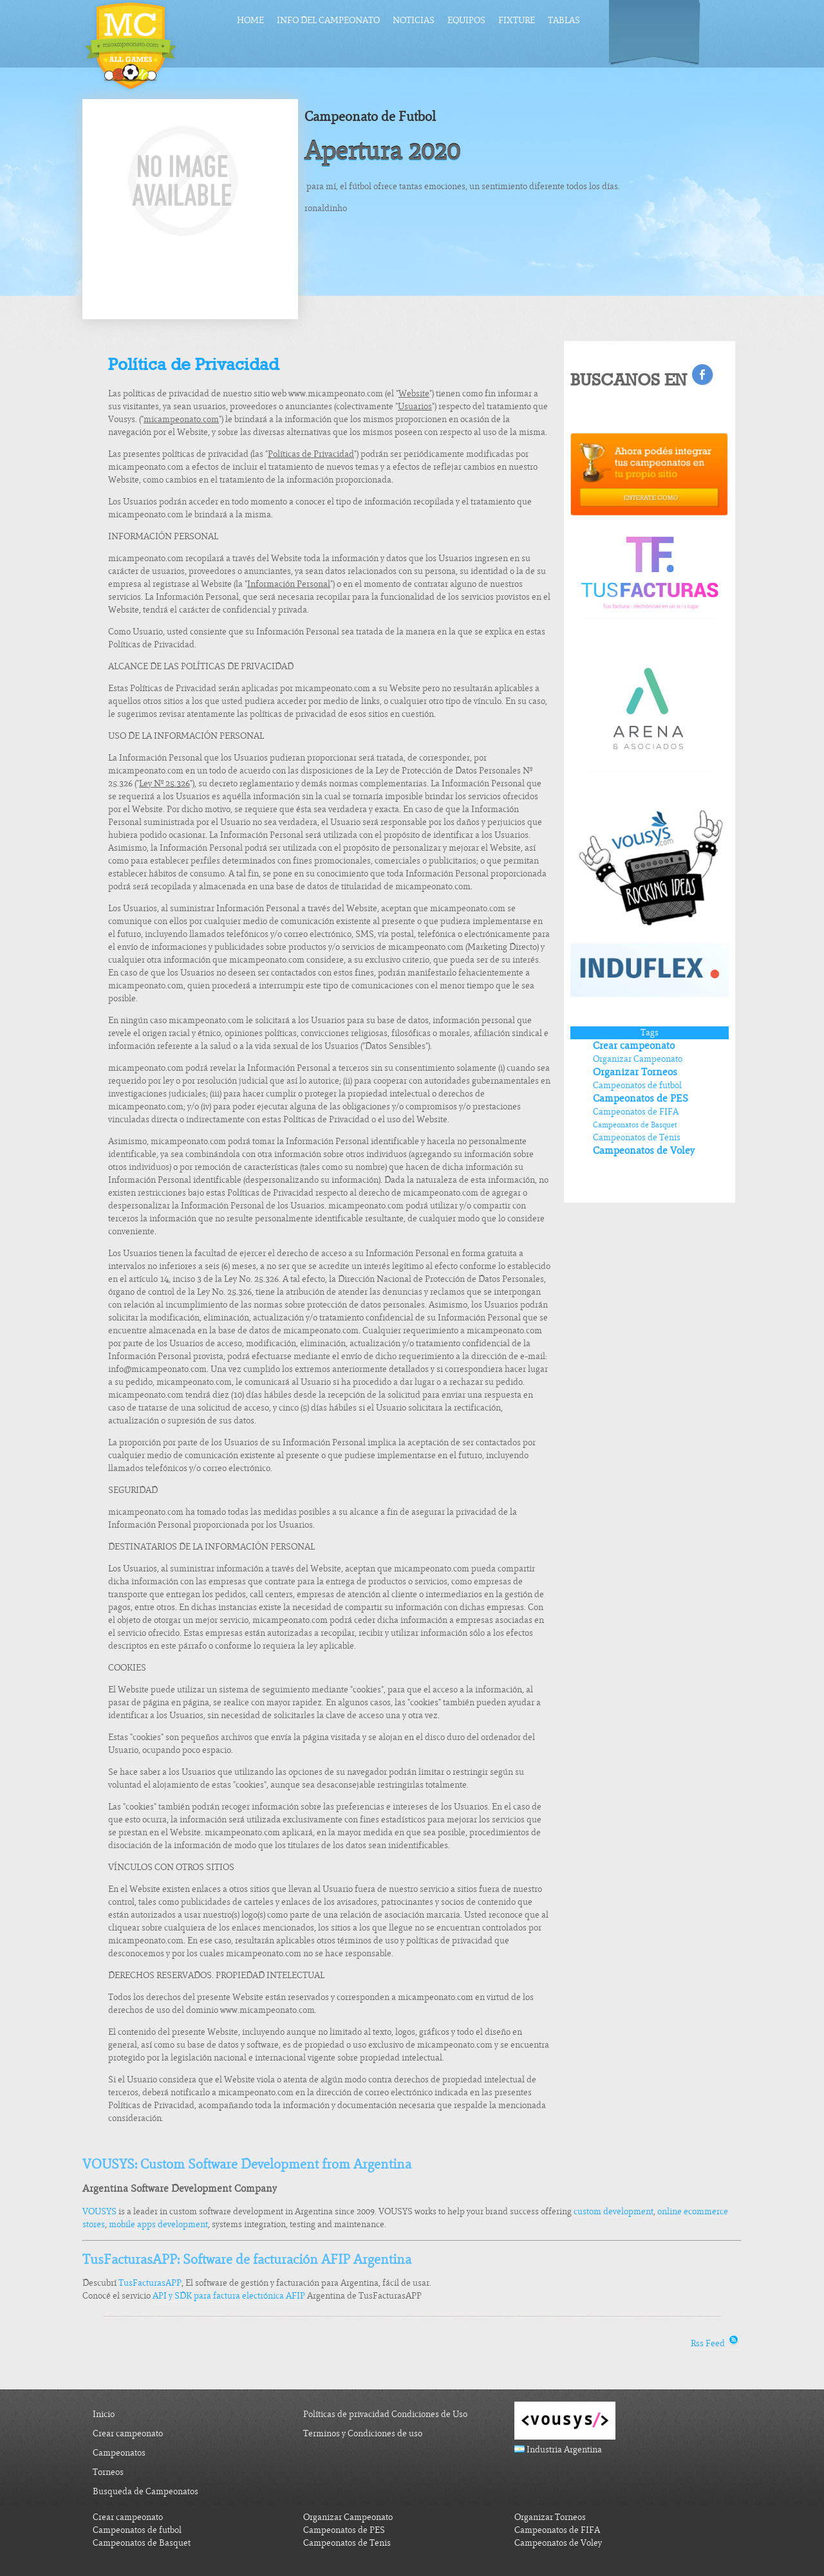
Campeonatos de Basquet (635, 1124)
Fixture (516, 20)
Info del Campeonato (328, 20)
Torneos (108, 2472)
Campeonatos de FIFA (636, 1111)
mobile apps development (158, 2224)
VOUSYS (99, 2211)
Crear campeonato (634, 1045)
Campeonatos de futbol (637, 1085)
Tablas (564, 20)
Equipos (466, 20)
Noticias (414, 20)
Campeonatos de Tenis (636, 1137)
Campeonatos (119, 2452)
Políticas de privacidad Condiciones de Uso (385, 2414)
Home (250, 20)
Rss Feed (716, 2343)
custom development (613, 2211)
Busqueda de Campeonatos (145, 2491)
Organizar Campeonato (637, 1058)
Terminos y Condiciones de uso (362, 2433)
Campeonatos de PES (640, 1098)
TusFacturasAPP (150, 2282)
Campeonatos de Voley (644, 1150)
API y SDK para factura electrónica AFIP (229, 2295)
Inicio (104, 2414)
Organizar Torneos (635, 1072)
